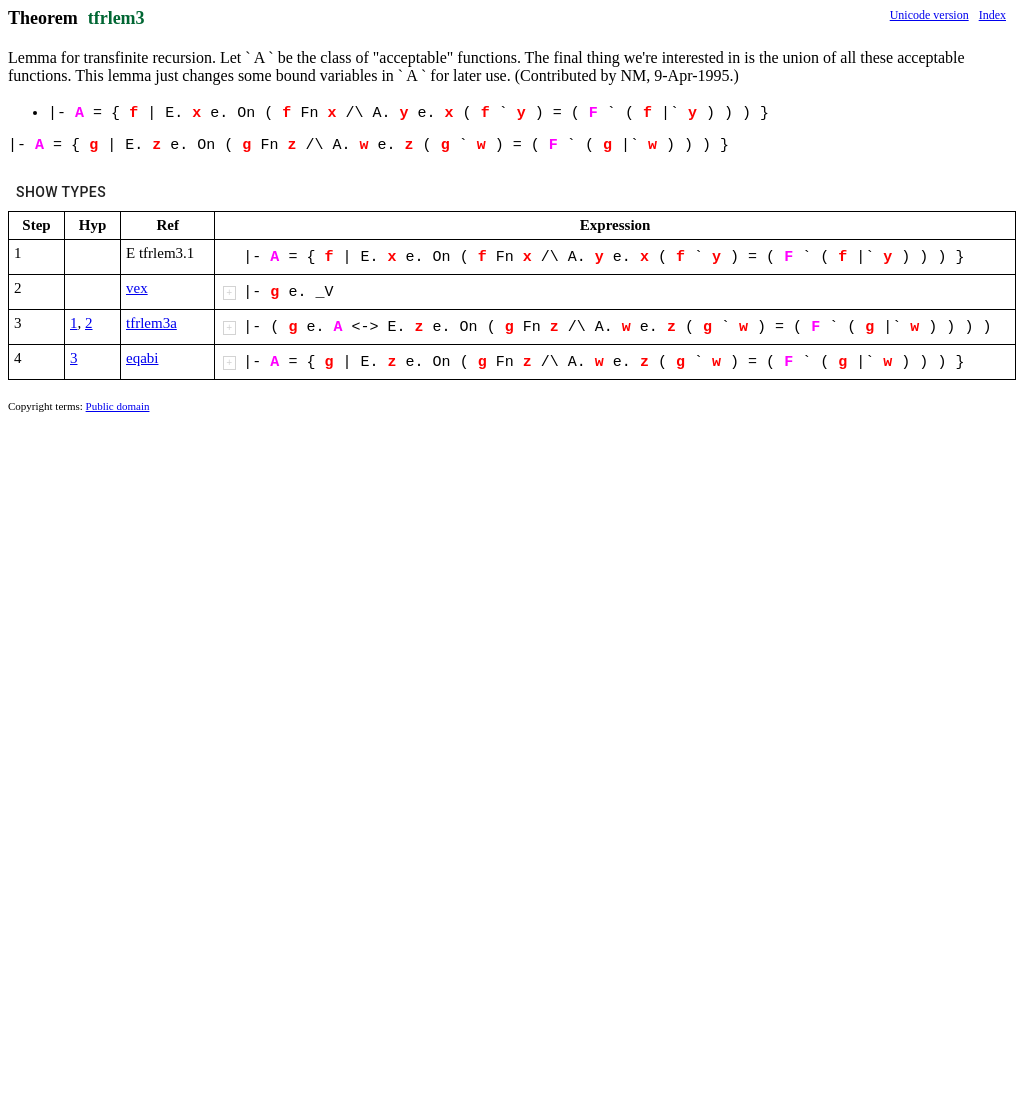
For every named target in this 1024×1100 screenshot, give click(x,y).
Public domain (118, 406)
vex (137, 288)
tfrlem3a (151, 323)
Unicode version (929, 15)
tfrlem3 (116, 18)
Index (992, 15)
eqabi (142, 358)
